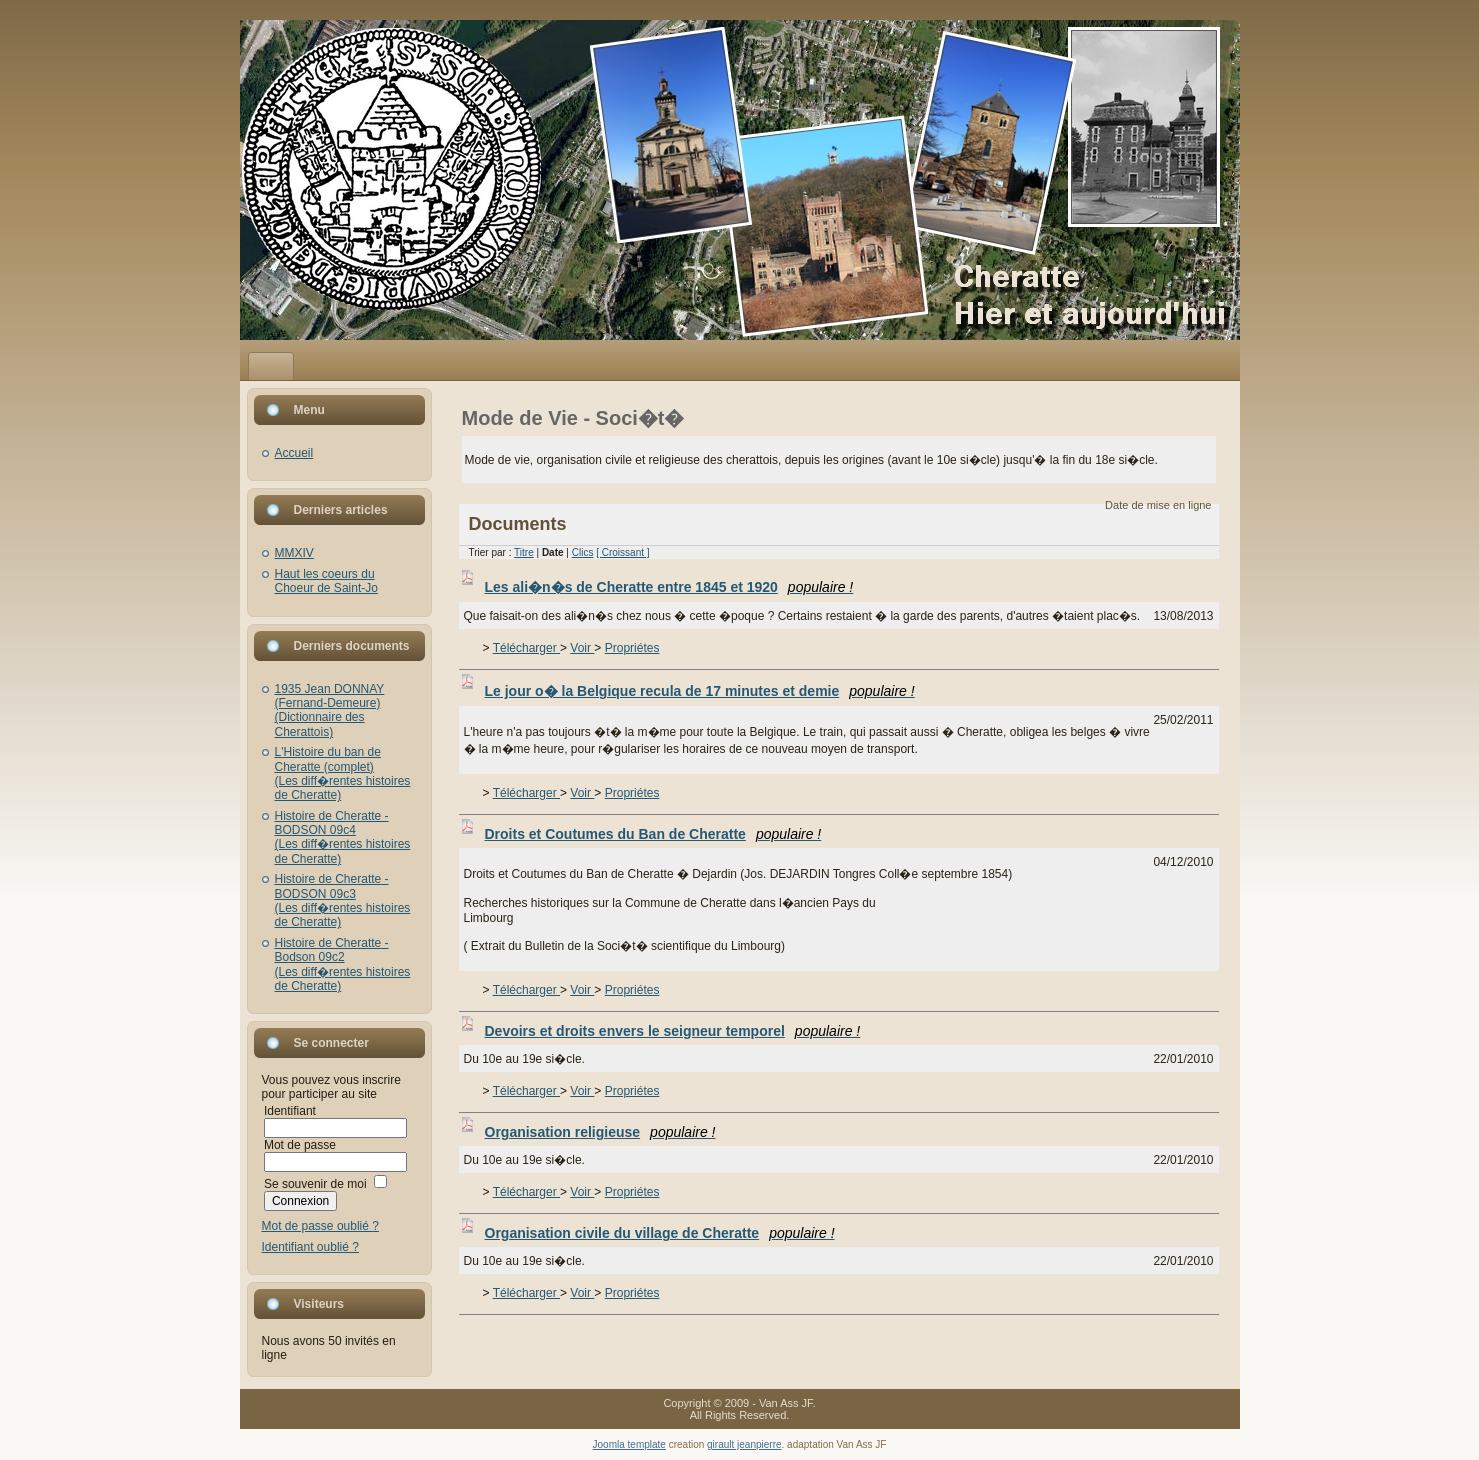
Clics (583, 552)
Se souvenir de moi (315, 1184)
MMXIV (294, 553)
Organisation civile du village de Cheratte (660, 1233)
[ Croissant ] (622, 552)
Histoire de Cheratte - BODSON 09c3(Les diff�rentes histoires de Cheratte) (343, 900)
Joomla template (629, 1444)
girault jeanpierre (744, 1444)
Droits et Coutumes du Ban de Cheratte (653, 834)
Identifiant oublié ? (310, 1247)
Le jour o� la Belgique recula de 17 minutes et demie (700, 691)
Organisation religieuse (600, 1132)
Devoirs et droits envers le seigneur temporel (673, 1031)
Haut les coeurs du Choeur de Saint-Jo (326, 581)
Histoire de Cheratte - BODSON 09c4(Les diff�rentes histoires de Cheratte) (343, 837)
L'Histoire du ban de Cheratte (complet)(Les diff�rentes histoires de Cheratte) (343, 773)
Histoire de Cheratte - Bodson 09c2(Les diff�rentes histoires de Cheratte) (343, 964)
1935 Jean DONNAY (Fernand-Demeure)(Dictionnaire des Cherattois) (330, 710)
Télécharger (526, 648)
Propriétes (632, 648)
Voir (582, 648)
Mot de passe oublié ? (320, 1226)
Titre (524, 552)
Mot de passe (300, 1145)
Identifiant (290, 1111)
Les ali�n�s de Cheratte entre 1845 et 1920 (669, 587)
